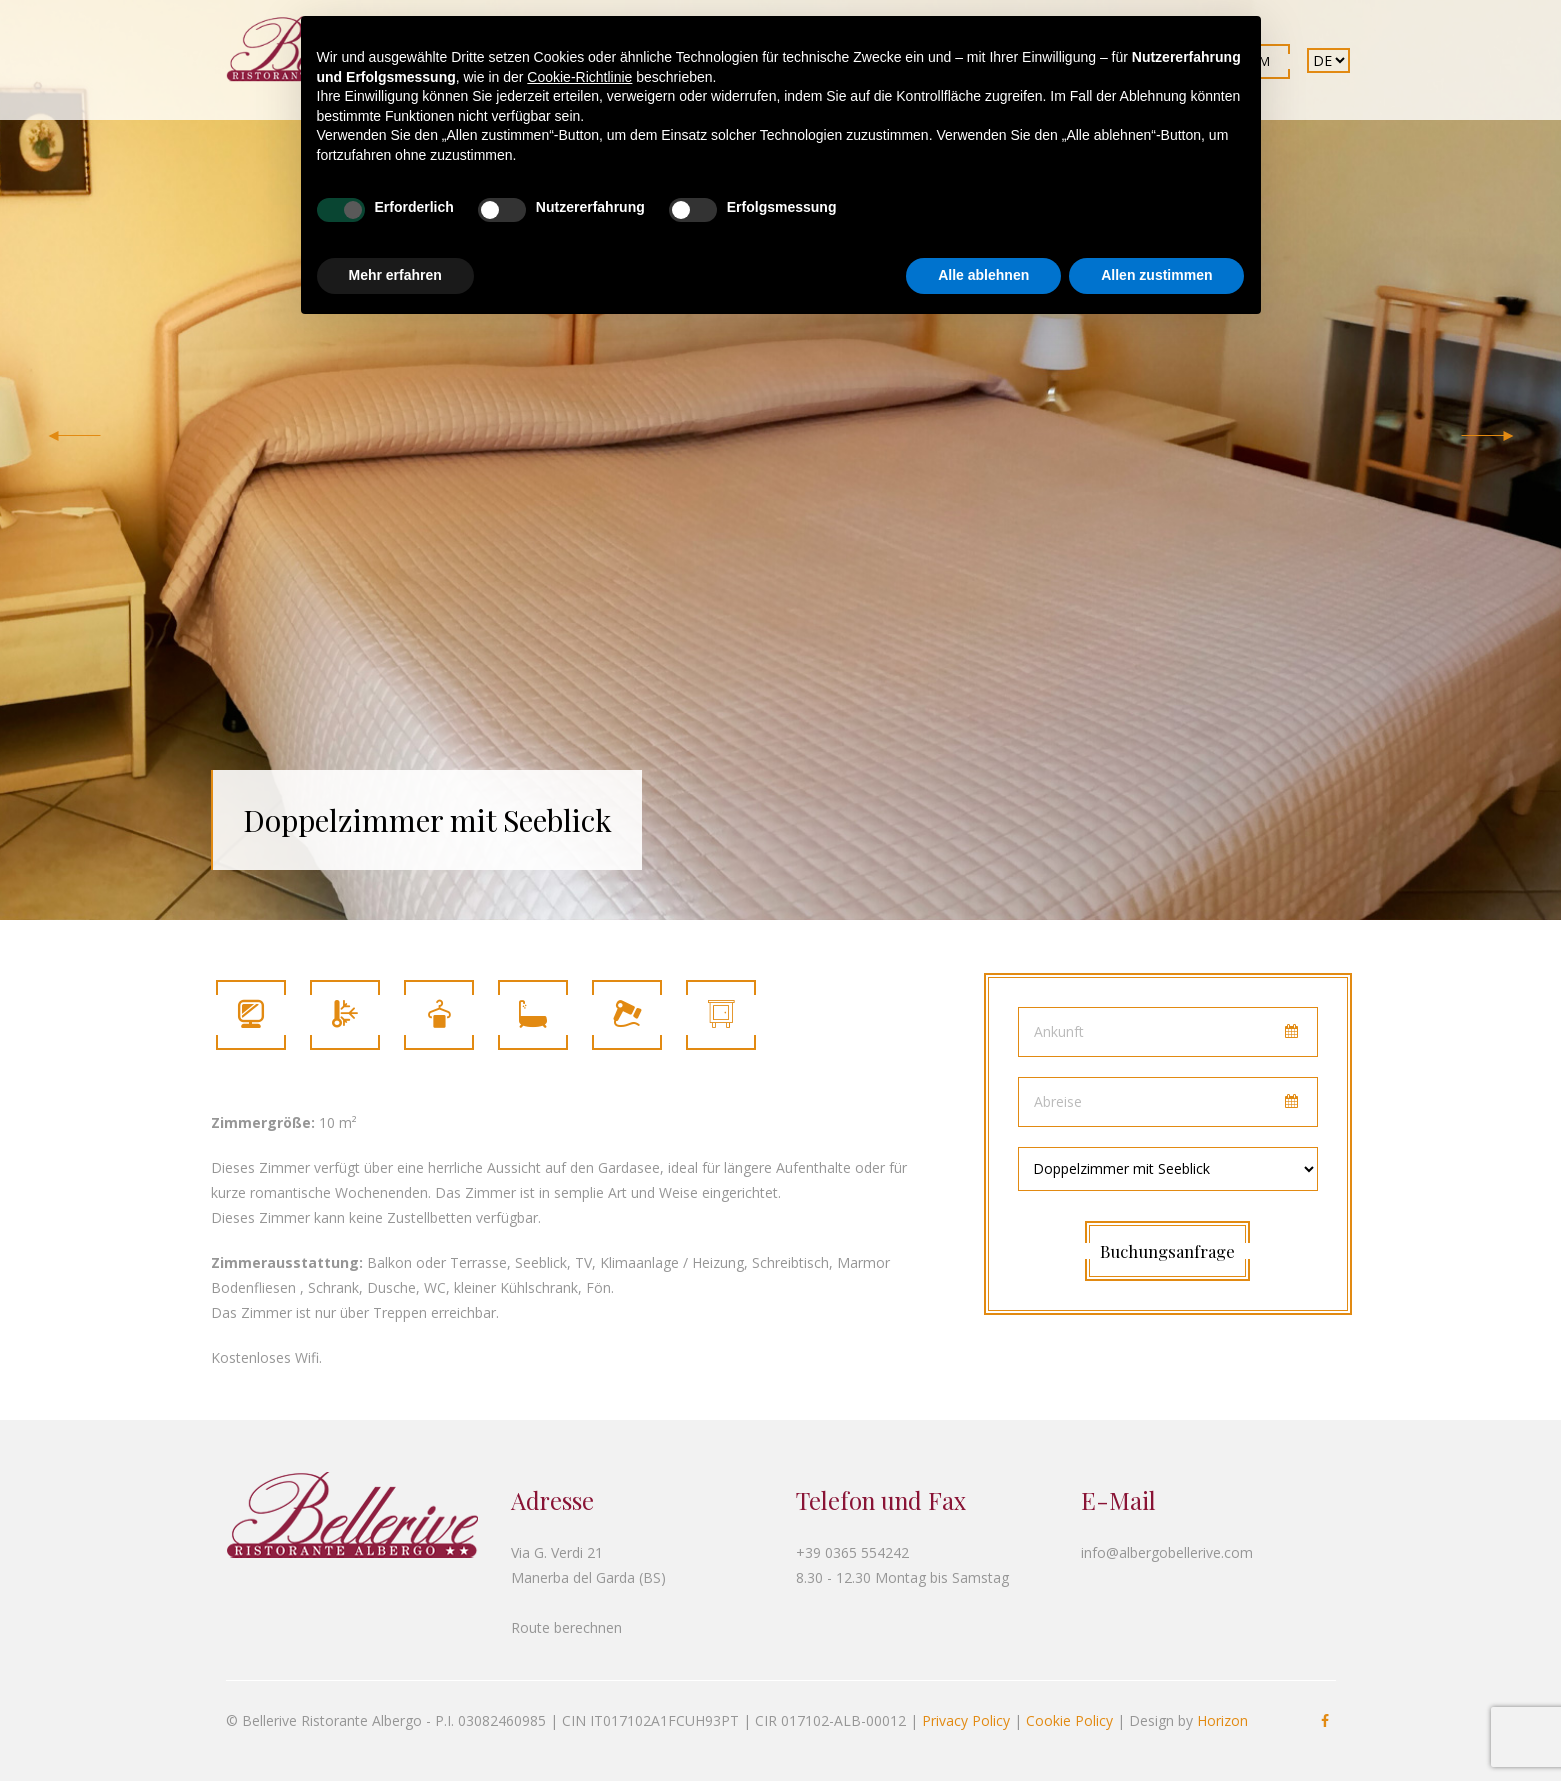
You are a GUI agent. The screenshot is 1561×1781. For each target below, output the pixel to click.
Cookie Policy (1069, 1720)
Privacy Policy (966, 1720)
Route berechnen (566, 1627)
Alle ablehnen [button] (983, 275)
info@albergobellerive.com (1167, 1552)
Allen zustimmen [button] (1156, 275)
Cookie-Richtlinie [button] (579, 77)
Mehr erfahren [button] (395, 275)
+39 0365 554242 (852, 1552)
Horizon (1222, 1720)
